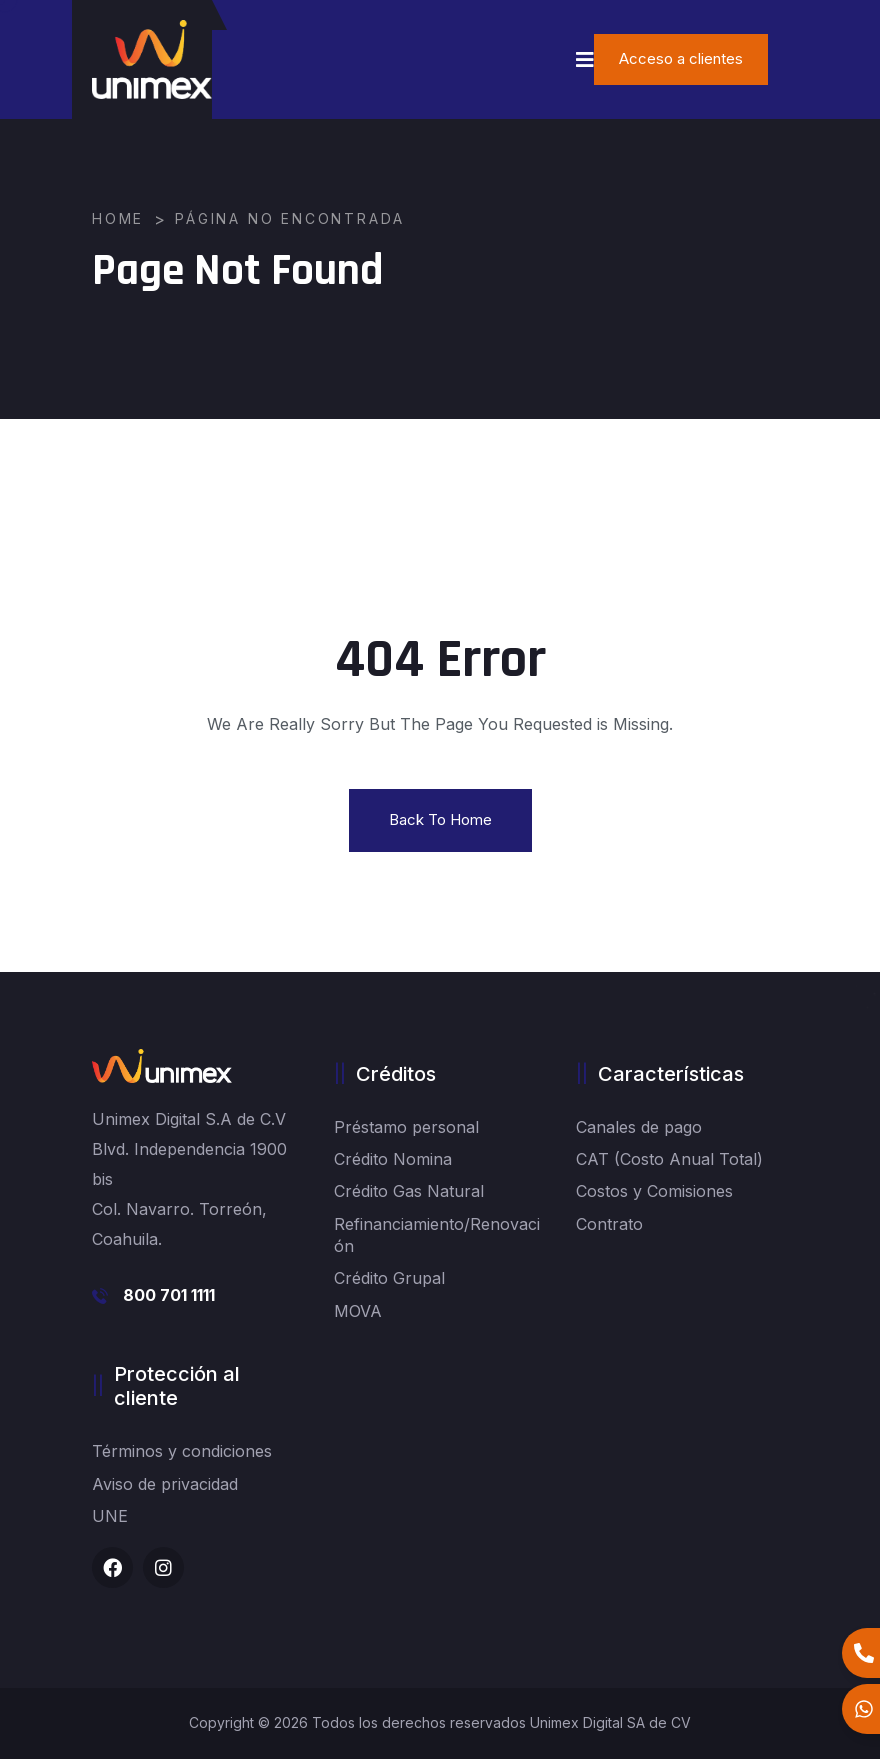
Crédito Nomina (393, 1159)
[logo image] (152, 59)
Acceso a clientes (681, 58)
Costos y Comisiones (654, 1191)
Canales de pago (639, 1127)
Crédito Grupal (389, 1278)
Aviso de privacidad (165, 1484)
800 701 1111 (169, 1295)
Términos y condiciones (182, 1451)
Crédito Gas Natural (409, 1191)
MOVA (358, 1311)
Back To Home (440, 819)
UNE (110, 1516)
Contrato (609, 1224)
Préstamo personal (406, 1127)
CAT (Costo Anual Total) (669, 1159)
